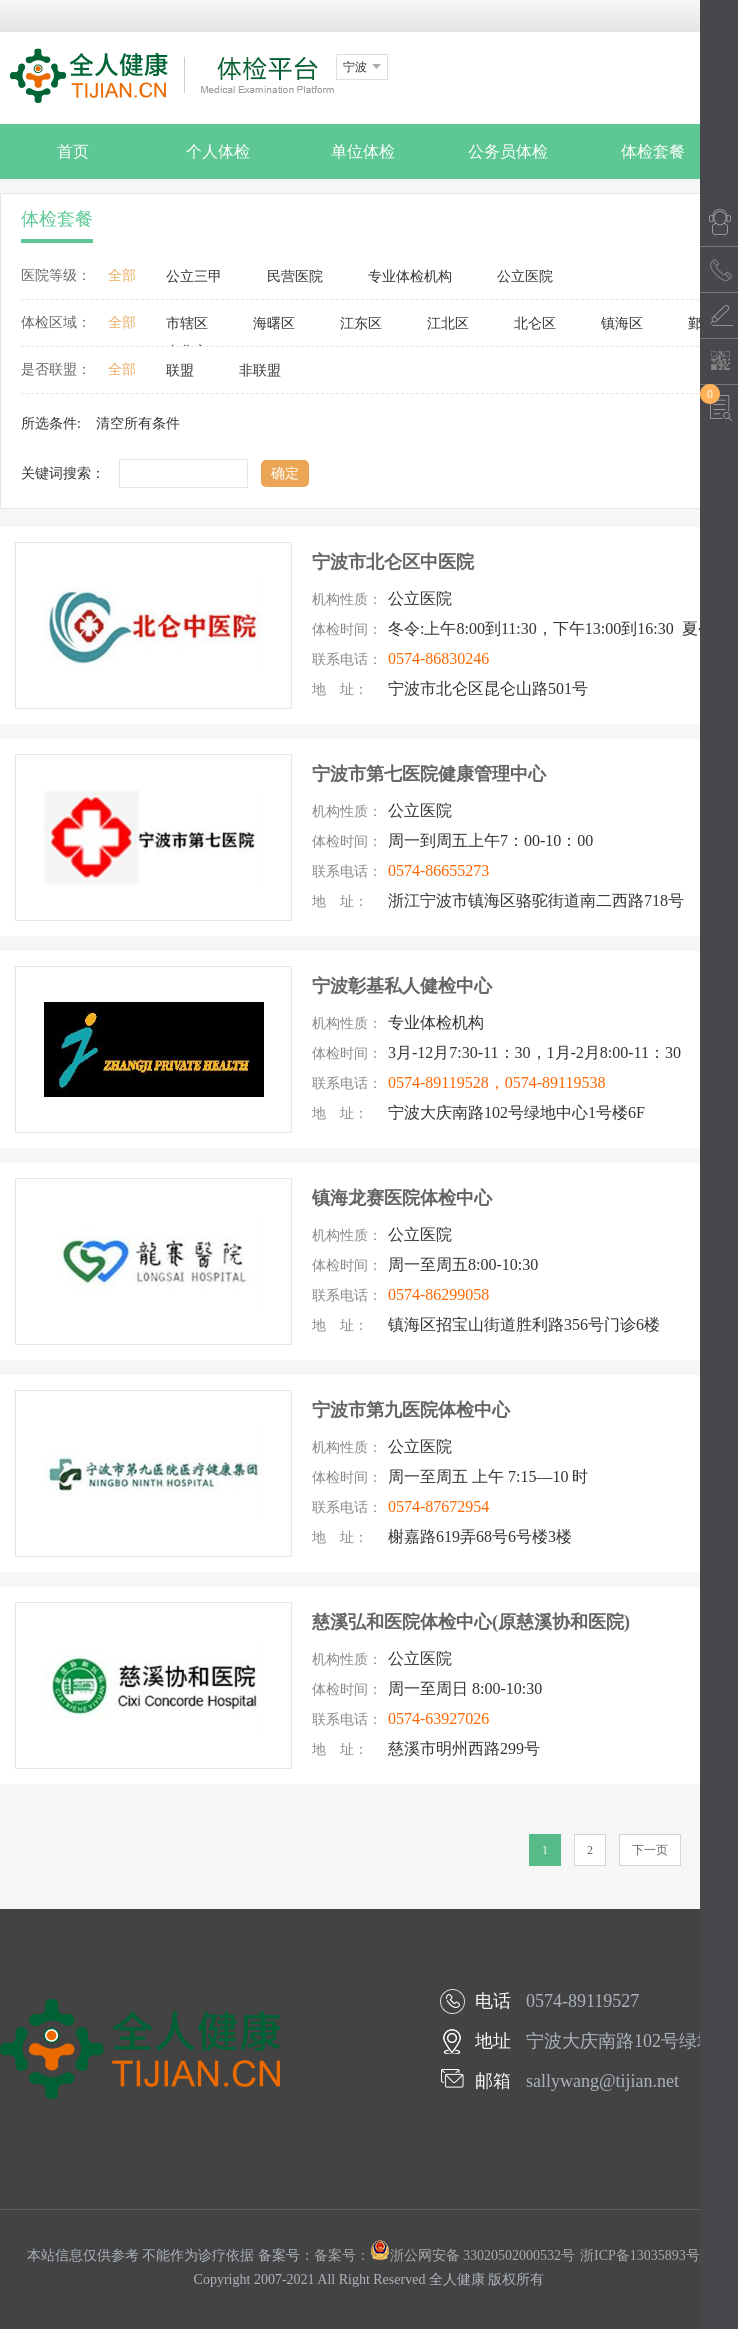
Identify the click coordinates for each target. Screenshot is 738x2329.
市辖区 (187, 323)
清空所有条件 (138, 423)
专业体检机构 (410, 276)
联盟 (180, 370)
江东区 (361, 323)
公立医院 (525, 276)
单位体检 (363, 151)
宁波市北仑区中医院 (393, 562)
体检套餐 (653, 151)
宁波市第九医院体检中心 (411, 1410)
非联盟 (260, 370)
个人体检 (218, 151)
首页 (73, 151)
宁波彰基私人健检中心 (402, 986)
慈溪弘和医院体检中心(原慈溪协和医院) (471, 1622)
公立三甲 (194, 276)
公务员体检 (508, 151)
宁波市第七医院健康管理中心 (429, 774)
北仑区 (535, 323)
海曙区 (274, 323)
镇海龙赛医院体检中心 (402, 1198)
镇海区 (622, 323)
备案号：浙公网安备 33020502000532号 (445, 2255)
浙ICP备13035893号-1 (645, 2255)
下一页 (650, 1850)
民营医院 (295, 276)
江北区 (448, 323)
